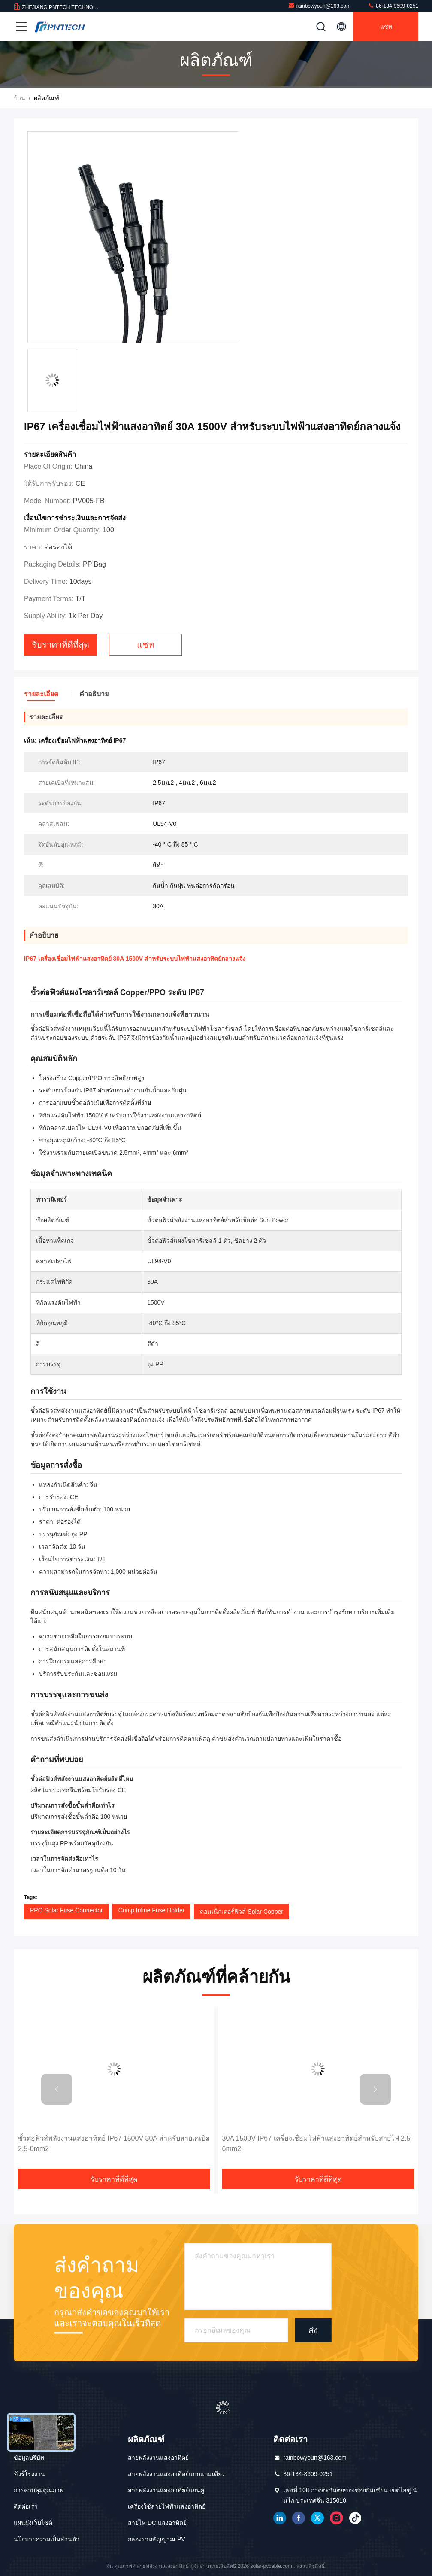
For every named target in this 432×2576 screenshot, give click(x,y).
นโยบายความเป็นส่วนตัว (46, 2539)
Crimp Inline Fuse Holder (151, 1910)
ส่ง (313, 2330)
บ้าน (19, 97)
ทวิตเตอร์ (317, 2518)
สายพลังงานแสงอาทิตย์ (158, 2457)
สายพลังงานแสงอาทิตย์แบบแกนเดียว (176, 2473)
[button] (56, 2089)
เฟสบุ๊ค (298, 2518)
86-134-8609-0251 (393, 6)
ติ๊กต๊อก (355, 2518)
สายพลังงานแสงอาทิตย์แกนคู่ (166, 2490)
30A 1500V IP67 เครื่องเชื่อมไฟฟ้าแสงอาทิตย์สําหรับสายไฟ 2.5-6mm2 (317, 2143)
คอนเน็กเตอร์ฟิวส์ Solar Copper (241, 1911)
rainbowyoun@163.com (319, 6)
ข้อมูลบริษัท (29, 2457)
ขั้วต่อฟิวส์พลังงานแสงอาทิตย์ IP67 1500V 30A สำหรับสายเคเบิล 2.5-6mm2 (114, 2143)
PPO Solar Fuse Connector (66, 1910)
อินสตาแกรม (336, 2518)
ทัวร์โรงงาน (29, 2473)
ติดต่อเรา (26, 2506)
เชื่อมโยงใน (279, 2518)
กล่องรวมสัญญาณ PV (156, 2539)
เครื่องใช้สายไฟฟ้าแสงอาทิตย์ (166, 2506)
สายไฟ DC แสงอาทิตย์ (157, 2522)
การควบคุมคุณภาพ (38, 2490)
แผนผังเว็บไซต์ (33, 2522)
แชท (386, 26)
